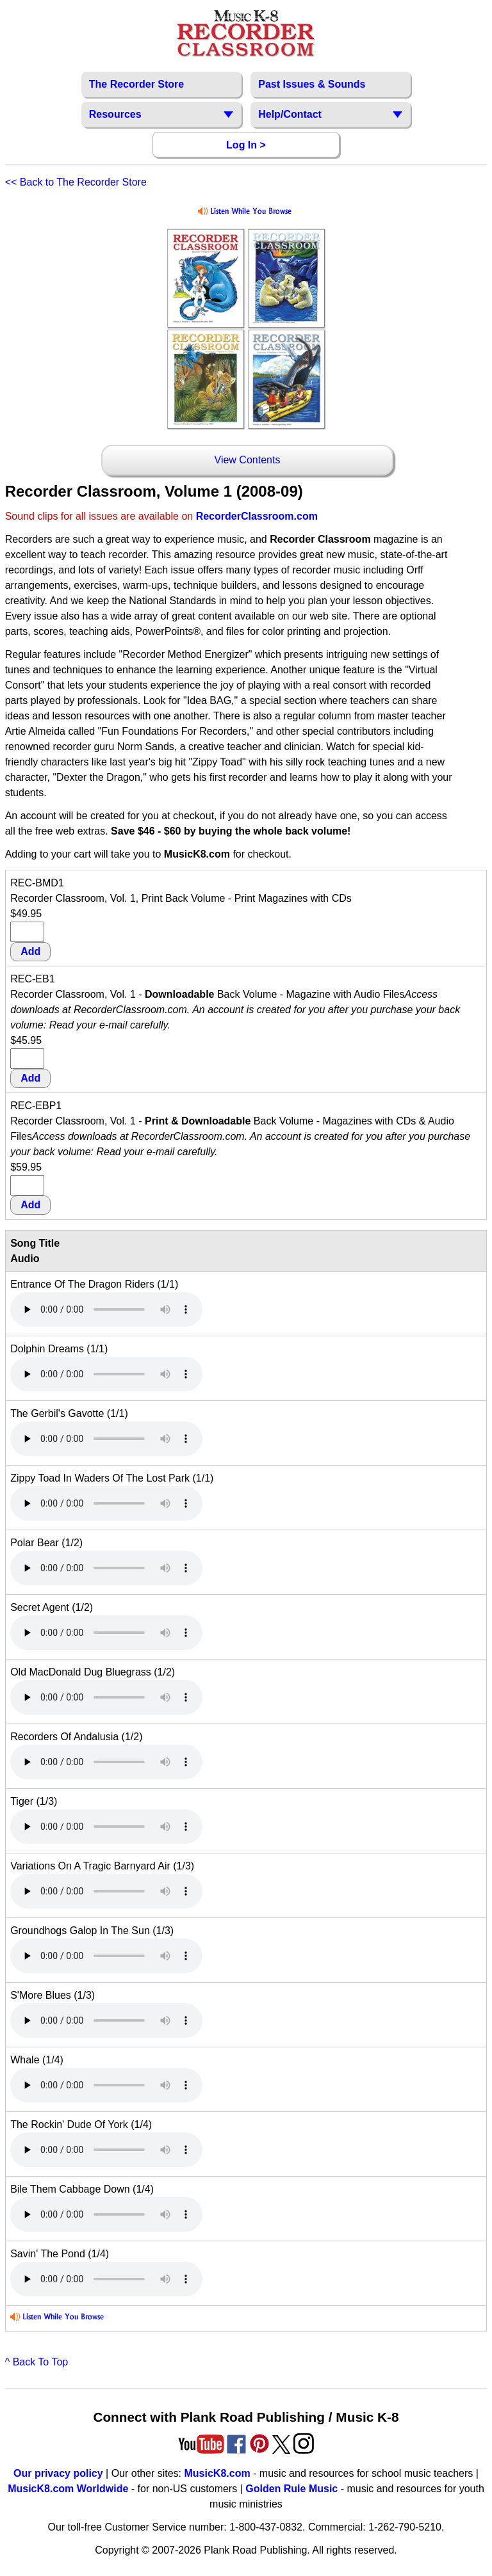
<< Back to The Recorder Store (76, 182)
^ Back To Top (37, 2361)
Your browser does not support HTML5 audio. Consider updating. (106, 1309)
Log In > (246, 145)
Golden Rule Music (291, 2488)
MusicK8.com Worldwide (68, 2488)
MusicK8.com (217, 2473)
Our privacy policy (58, 2473)
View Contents (248, 459)
